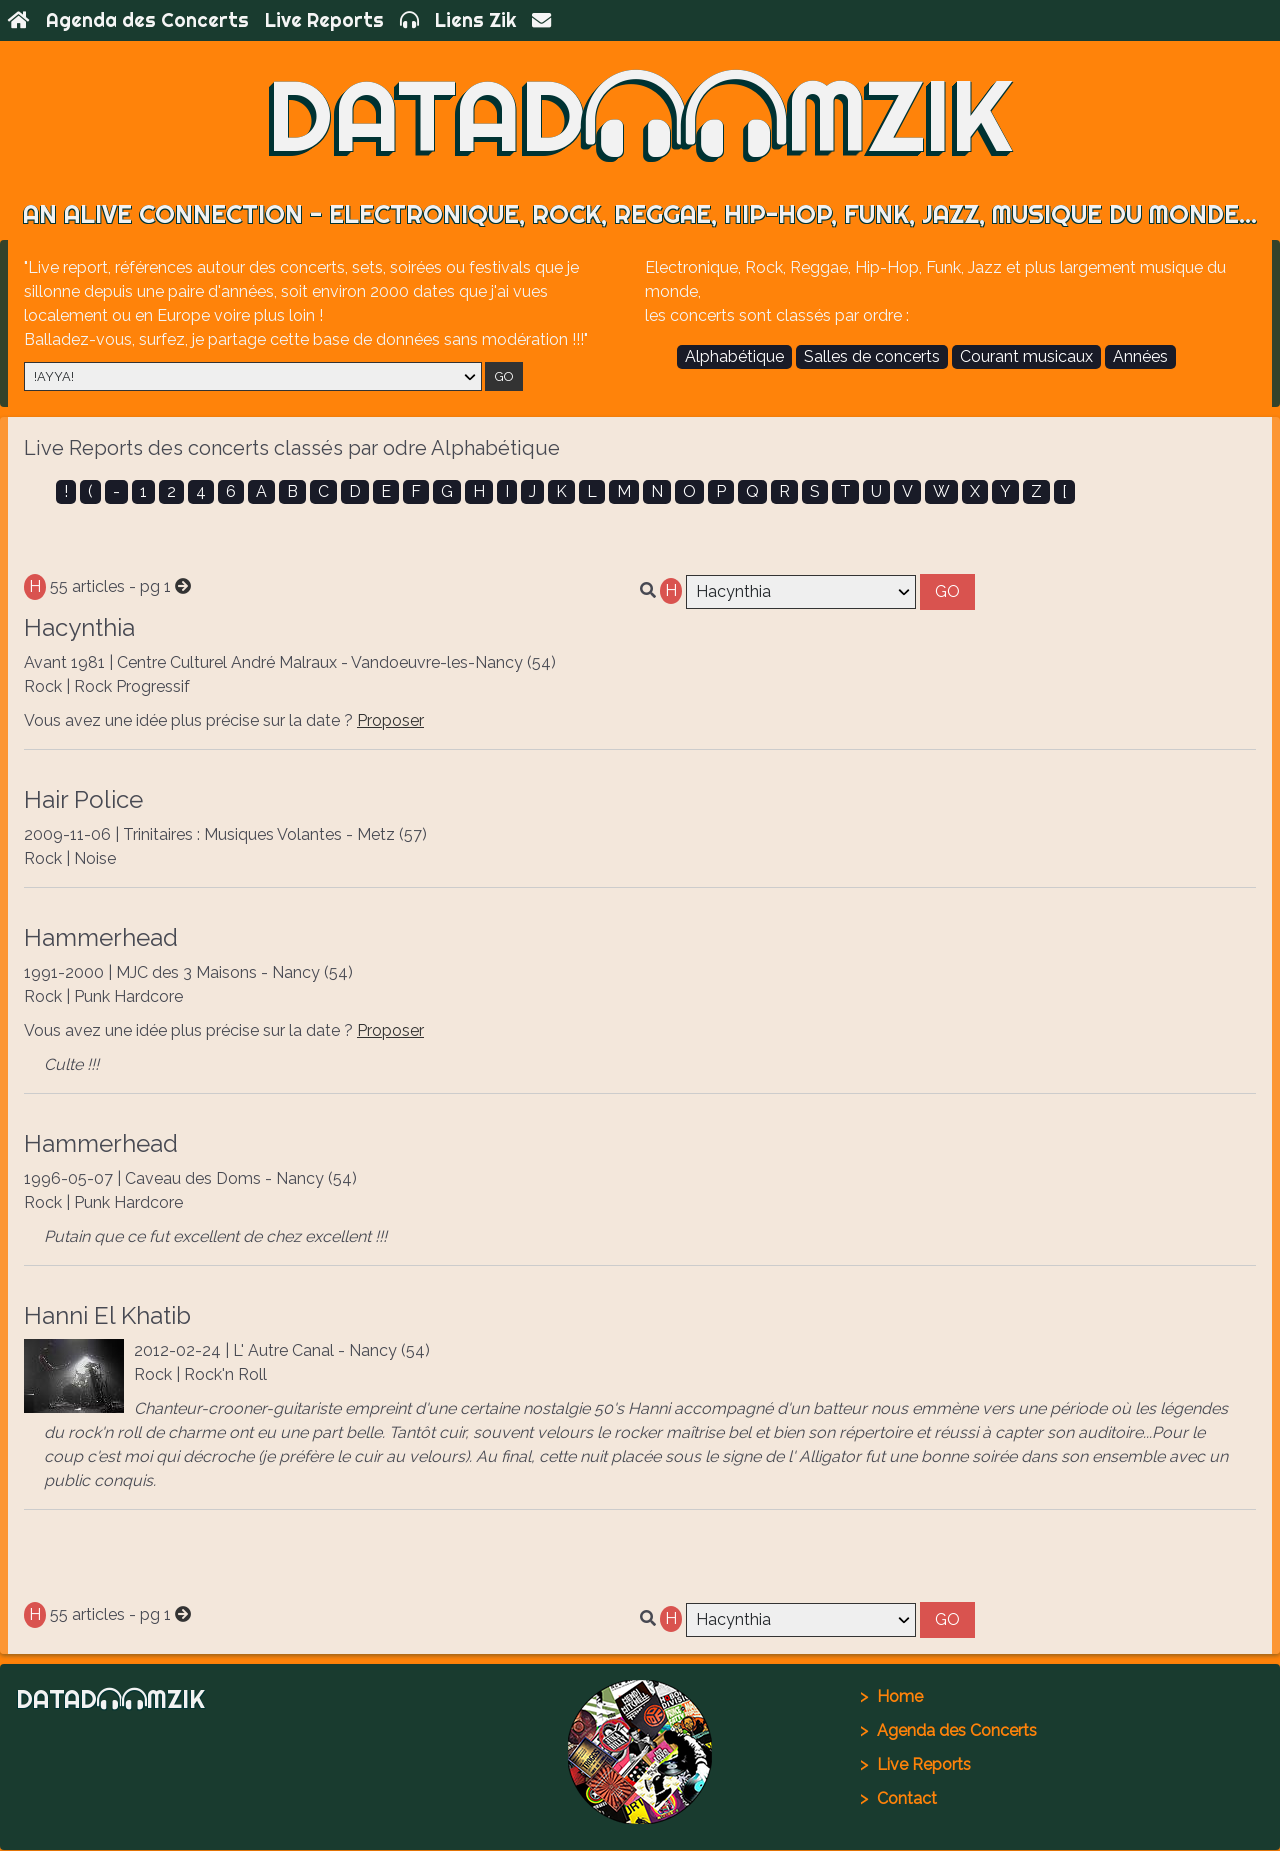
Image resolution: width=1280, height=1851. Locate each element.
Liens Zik (475, 20)
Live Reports (324, 20)
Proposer (390, 721)
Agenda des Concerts (147, 20)
